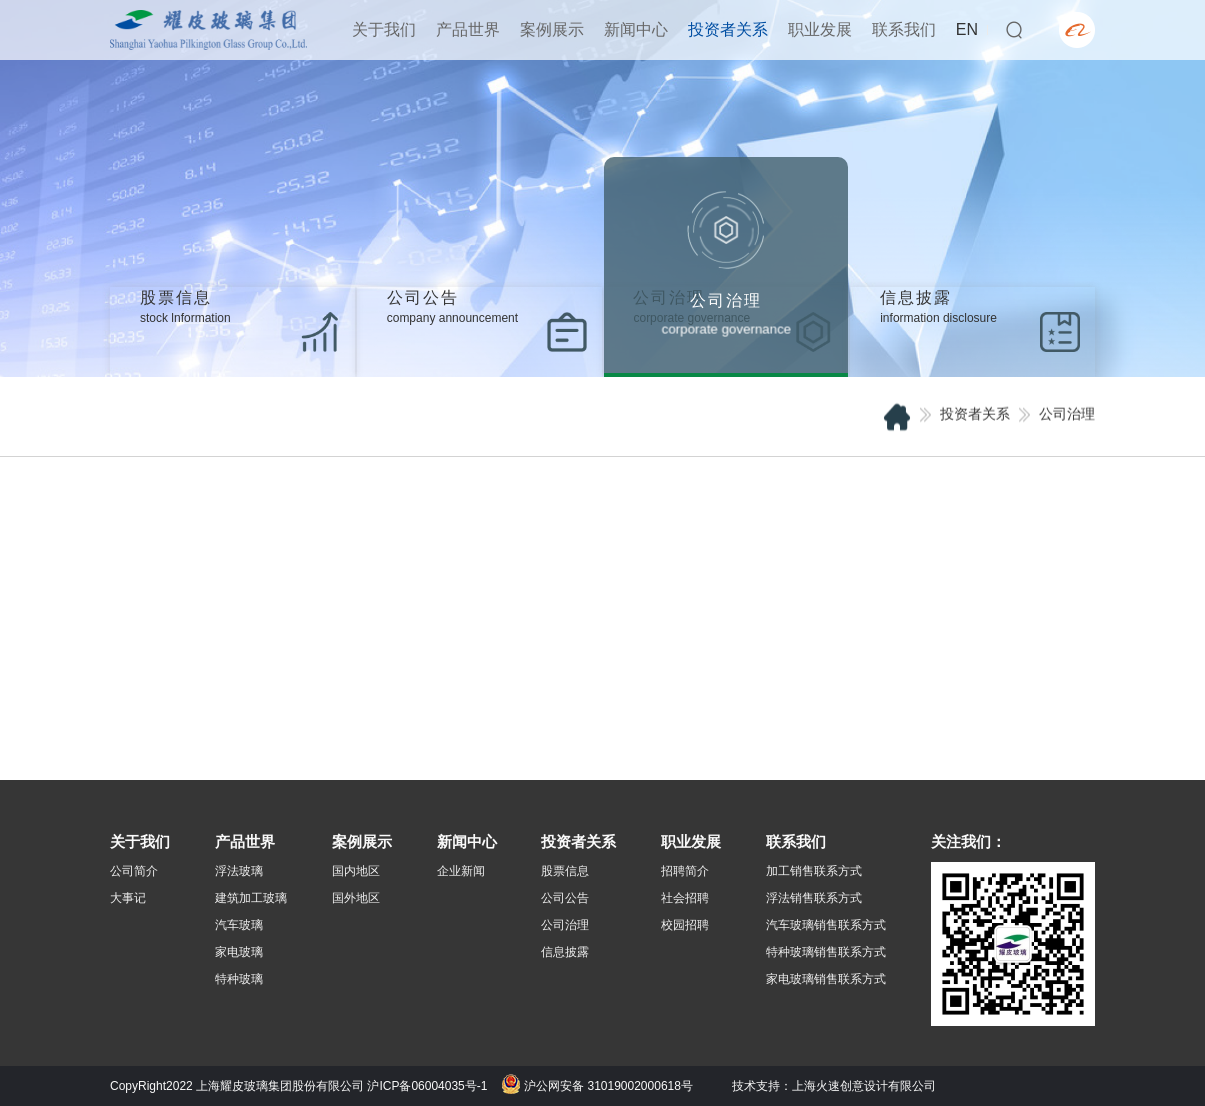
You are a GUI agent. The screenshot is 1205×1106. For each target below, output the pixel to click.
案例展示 (552, 29)
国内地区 (356, 871)
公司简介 (134, 871)
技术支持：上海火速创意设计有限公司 (834, 1086)
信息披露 (565, 952)
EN (967, 29)
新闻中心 (636, 29)
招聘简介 (685, 871)
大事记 (128, 898)
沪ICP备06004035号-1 (427, 1086)
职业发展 (820, 29)
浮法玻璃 (239, 871)
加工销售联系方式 (814, 871)
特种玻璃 (239, 979)
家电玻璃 (239, 952)
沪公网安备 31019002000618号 (597, 1086)
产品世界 (468, 29)
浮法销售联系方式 (814, 898)
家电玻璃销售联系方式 (826, 979)
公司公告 (565, 898)
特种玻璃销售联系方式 (826, 952)
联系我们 (904, 29)
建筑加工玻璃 (251, 898)
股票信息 (565, 871)
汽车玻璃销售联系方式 (826, 925)
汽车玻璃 (239, 925)
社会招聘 (685, 898)
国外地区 (356, 898)
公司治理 (565, 925)
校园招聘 (685, 925)
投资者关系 (728, 29)
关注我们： (968, 841)
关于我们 (384, 29)
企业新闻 (461, 871)
